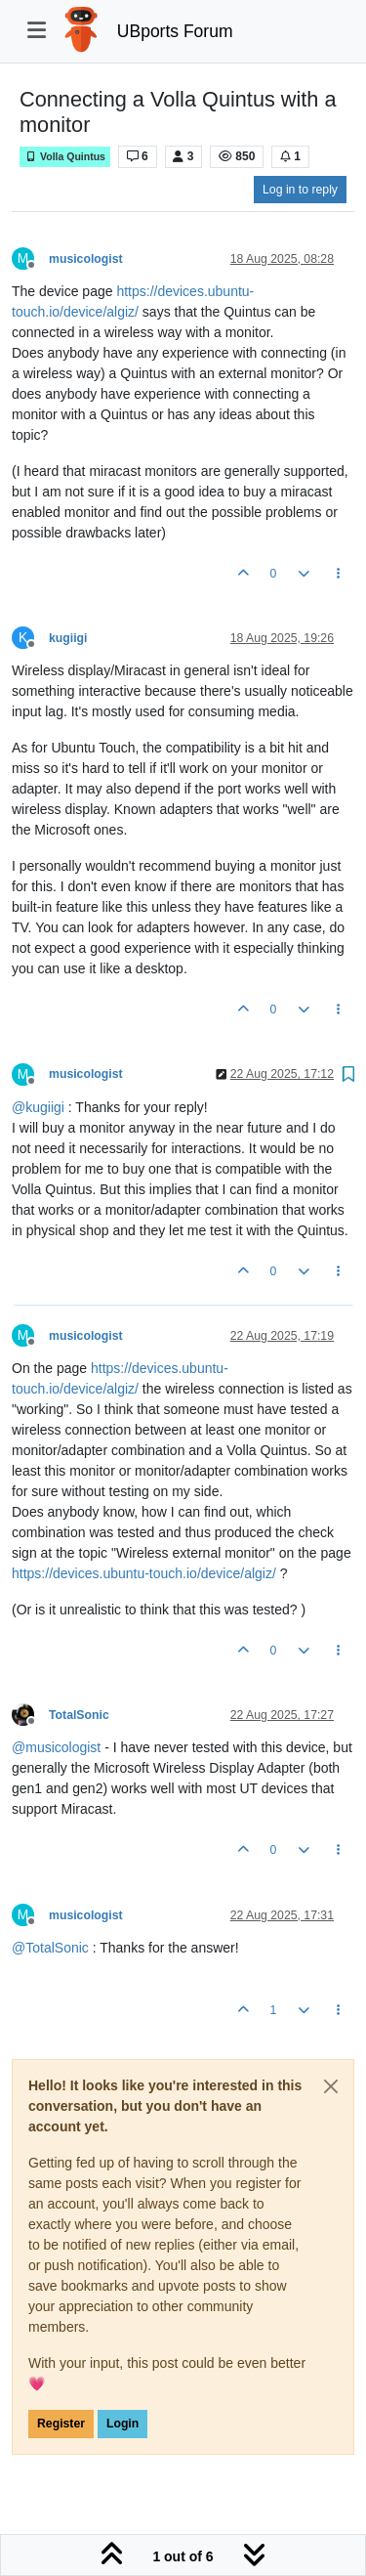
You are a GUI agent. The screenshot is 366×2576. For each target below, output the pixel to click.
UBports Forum (175, 31)
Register (61, 2423)
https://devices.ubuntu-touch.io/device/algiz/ (144, 1573)
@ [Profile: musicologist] (56, 1747)
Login (122, 2423)
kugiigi (68, 638)
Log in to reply (300, 189)
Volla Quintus (64, 156)
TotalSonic (79, 1715)
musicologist (86, 259)
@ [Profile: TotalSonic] (50, 1947)
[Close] (330, 2086)
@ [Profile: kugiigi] (38, 1107)
